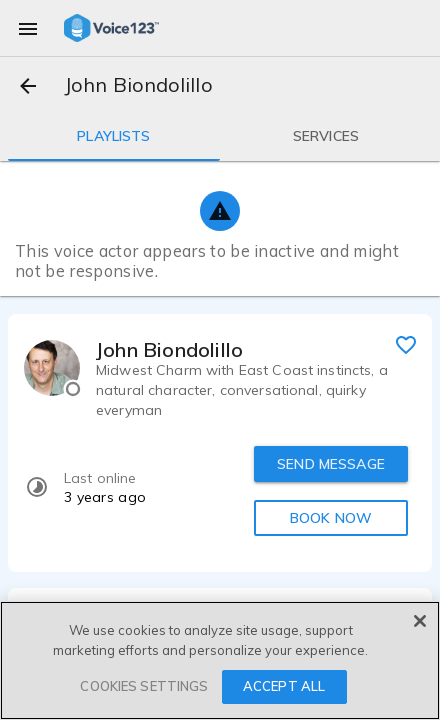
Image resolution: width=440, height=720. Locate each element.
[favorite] (406, 344)
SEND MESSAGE (331, 464)
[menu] (28, 28)
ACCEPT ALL (284, 686)
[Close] (420, 621)
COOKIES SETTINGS (144, 686)
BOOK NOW (331, 518)
